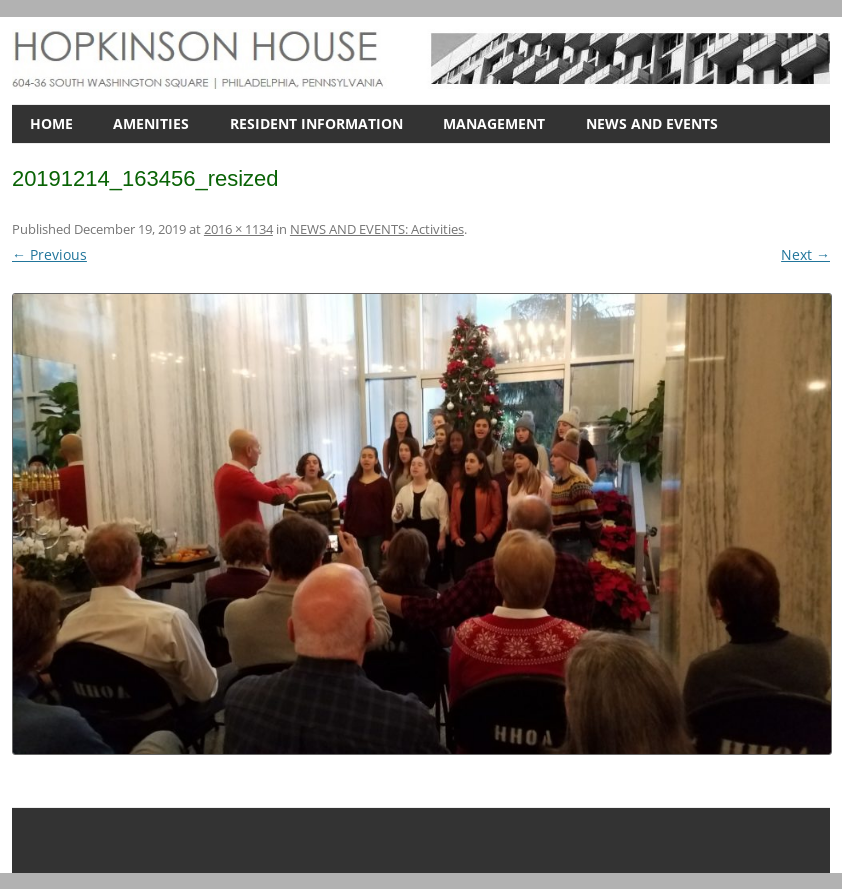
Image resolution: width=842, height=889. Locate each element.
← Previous (49, 254)
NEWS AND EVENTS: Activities (377, 229)
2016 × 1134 (238, 229)
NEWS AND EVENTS (652, 123)
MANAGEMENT (494, 123)
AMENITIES (151, 123)
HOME (51, 123)
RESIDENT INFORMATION (316, 123)
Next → (805, 254)
